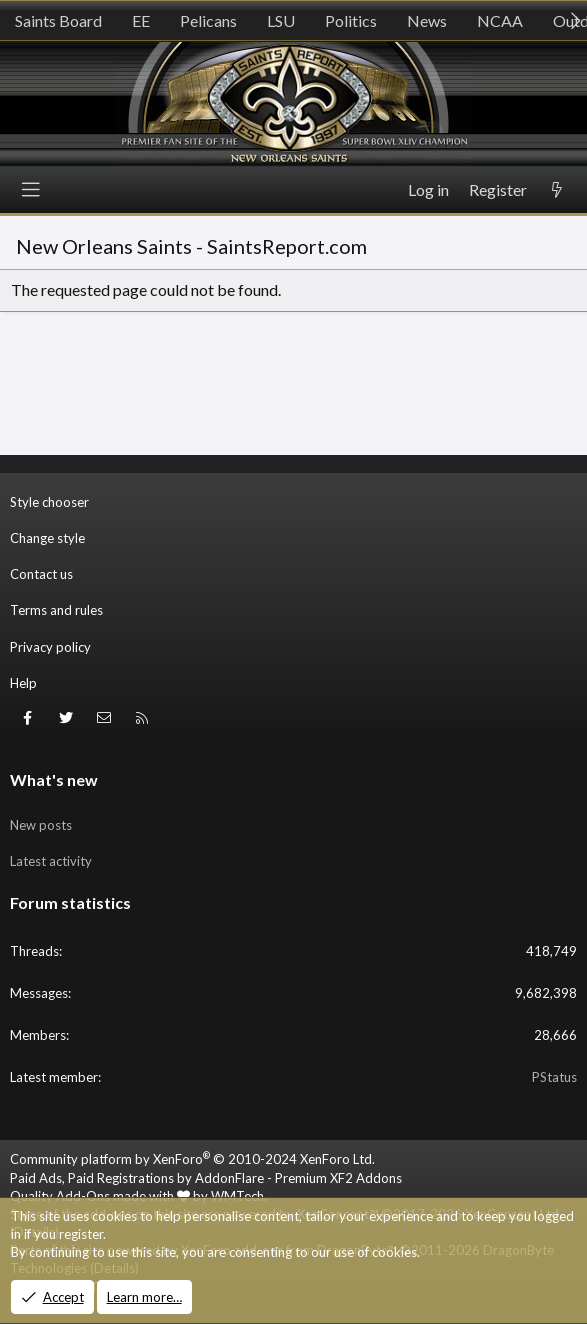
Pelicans (208, 20)
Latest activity (51, 861)
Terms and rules (56, 610)
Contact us (41, 574)
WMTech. (239, 1196)
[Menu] (31, 190)
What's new (54, 779)
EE (141, 20)
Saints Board (58, 20)
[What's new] (557, 190)
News (427, 20)
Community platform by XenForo (192, 1159)
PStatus (554, 1077)
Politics (351, 20)
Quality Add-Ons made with (100, 1196)
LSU (281, 20)
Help (23, 683)
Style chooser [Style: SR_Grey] (49, 502)
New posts (41, 825)
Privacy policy (50, 647)
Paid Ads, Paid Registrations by (206, 1178)
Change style (47, 538)
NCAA (500, 20)
